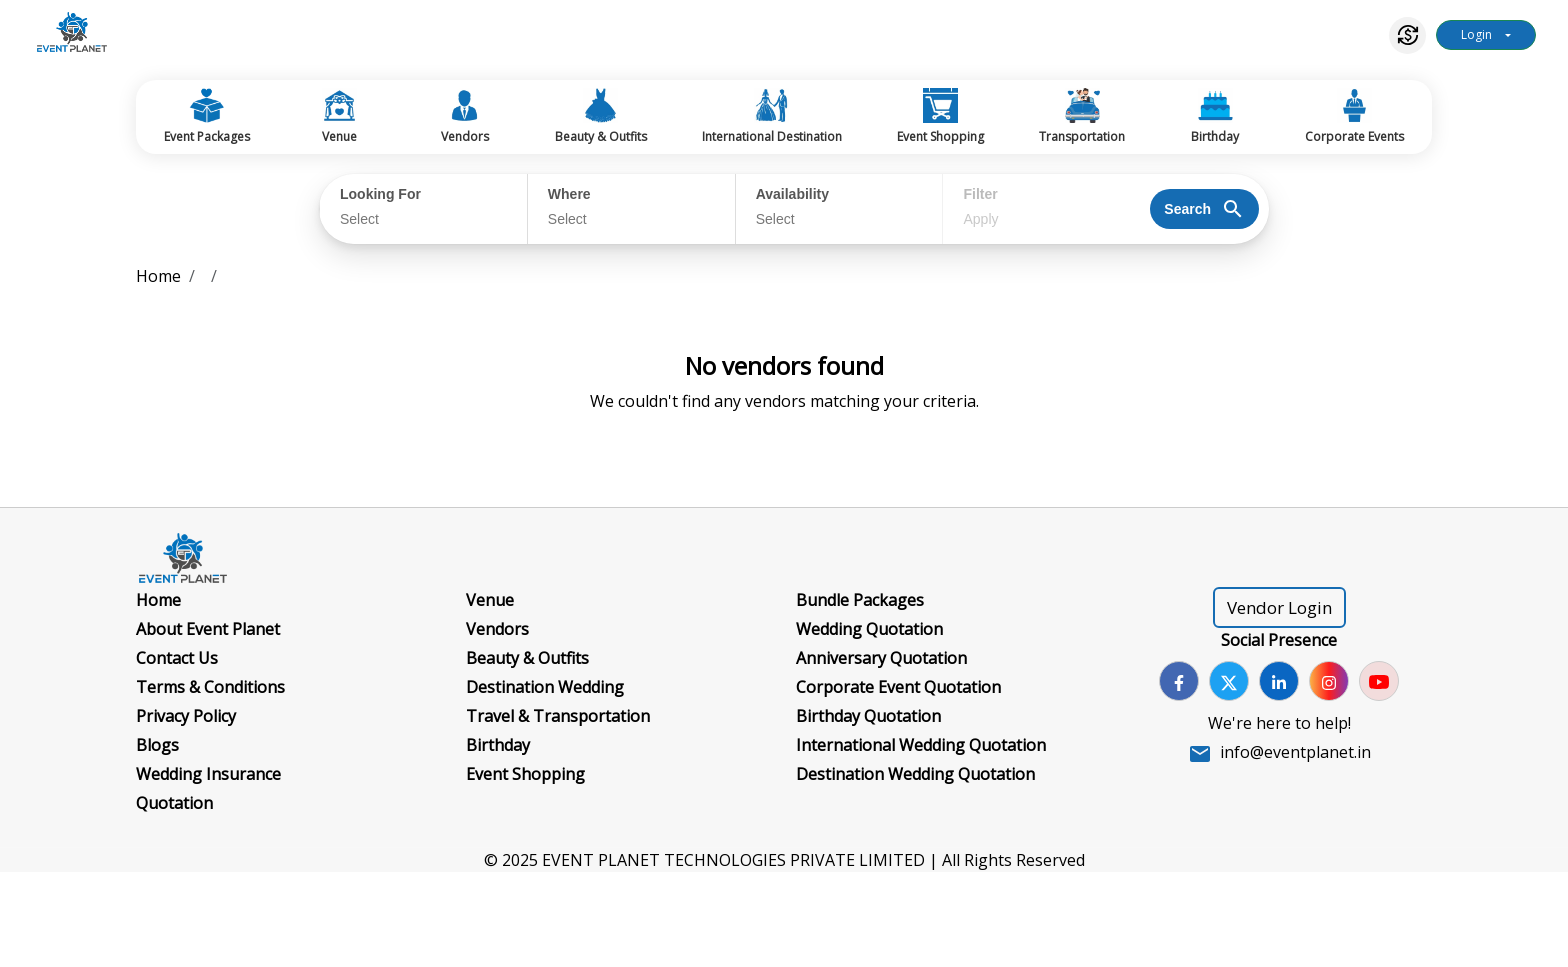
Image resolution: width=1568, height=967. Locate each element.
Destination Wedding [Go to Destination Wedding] (545, 687)
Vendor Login (1279, 607)
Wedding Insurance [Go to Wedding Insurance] (208, 774)
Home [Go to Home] (158, 600)
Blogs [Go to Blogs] (157, 745)
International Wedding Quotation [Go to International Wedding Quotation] (921, 745)
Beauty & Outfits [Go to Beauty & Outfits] (527, 658)
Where (569, 194)
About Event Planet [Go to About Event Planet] (208, 629)
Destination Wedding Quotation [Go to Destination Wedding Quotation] (915, 774)
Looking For (380, 194)
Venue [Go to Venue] (490, 600)
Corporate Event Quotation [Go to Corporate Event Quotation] (898, 687)
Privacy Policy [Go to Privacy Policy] (186, 716)
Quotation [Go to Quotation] (174, 803)
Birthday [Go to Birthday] (498, 745)
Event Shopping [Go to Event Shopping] (525, 774)
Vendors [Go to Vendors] (497, 629)
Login (1476, 34)
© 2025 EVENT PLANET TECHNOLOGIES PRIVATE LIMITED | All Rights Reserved (784, 860)
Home (158, 276)
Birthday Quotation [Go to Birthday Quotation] (868, 716)
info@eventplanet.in (1295, 752)
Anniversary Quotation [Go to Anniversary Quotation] (881, 658)
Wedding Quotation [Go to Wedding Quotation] (869, 629)
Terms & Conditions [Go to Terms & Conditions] (210, 687)
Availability (792, 194)
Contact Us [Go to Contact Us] (177, 658)
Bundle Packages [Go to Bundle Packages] (860, 600)
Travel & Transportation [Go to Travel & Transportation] (558, 716)
